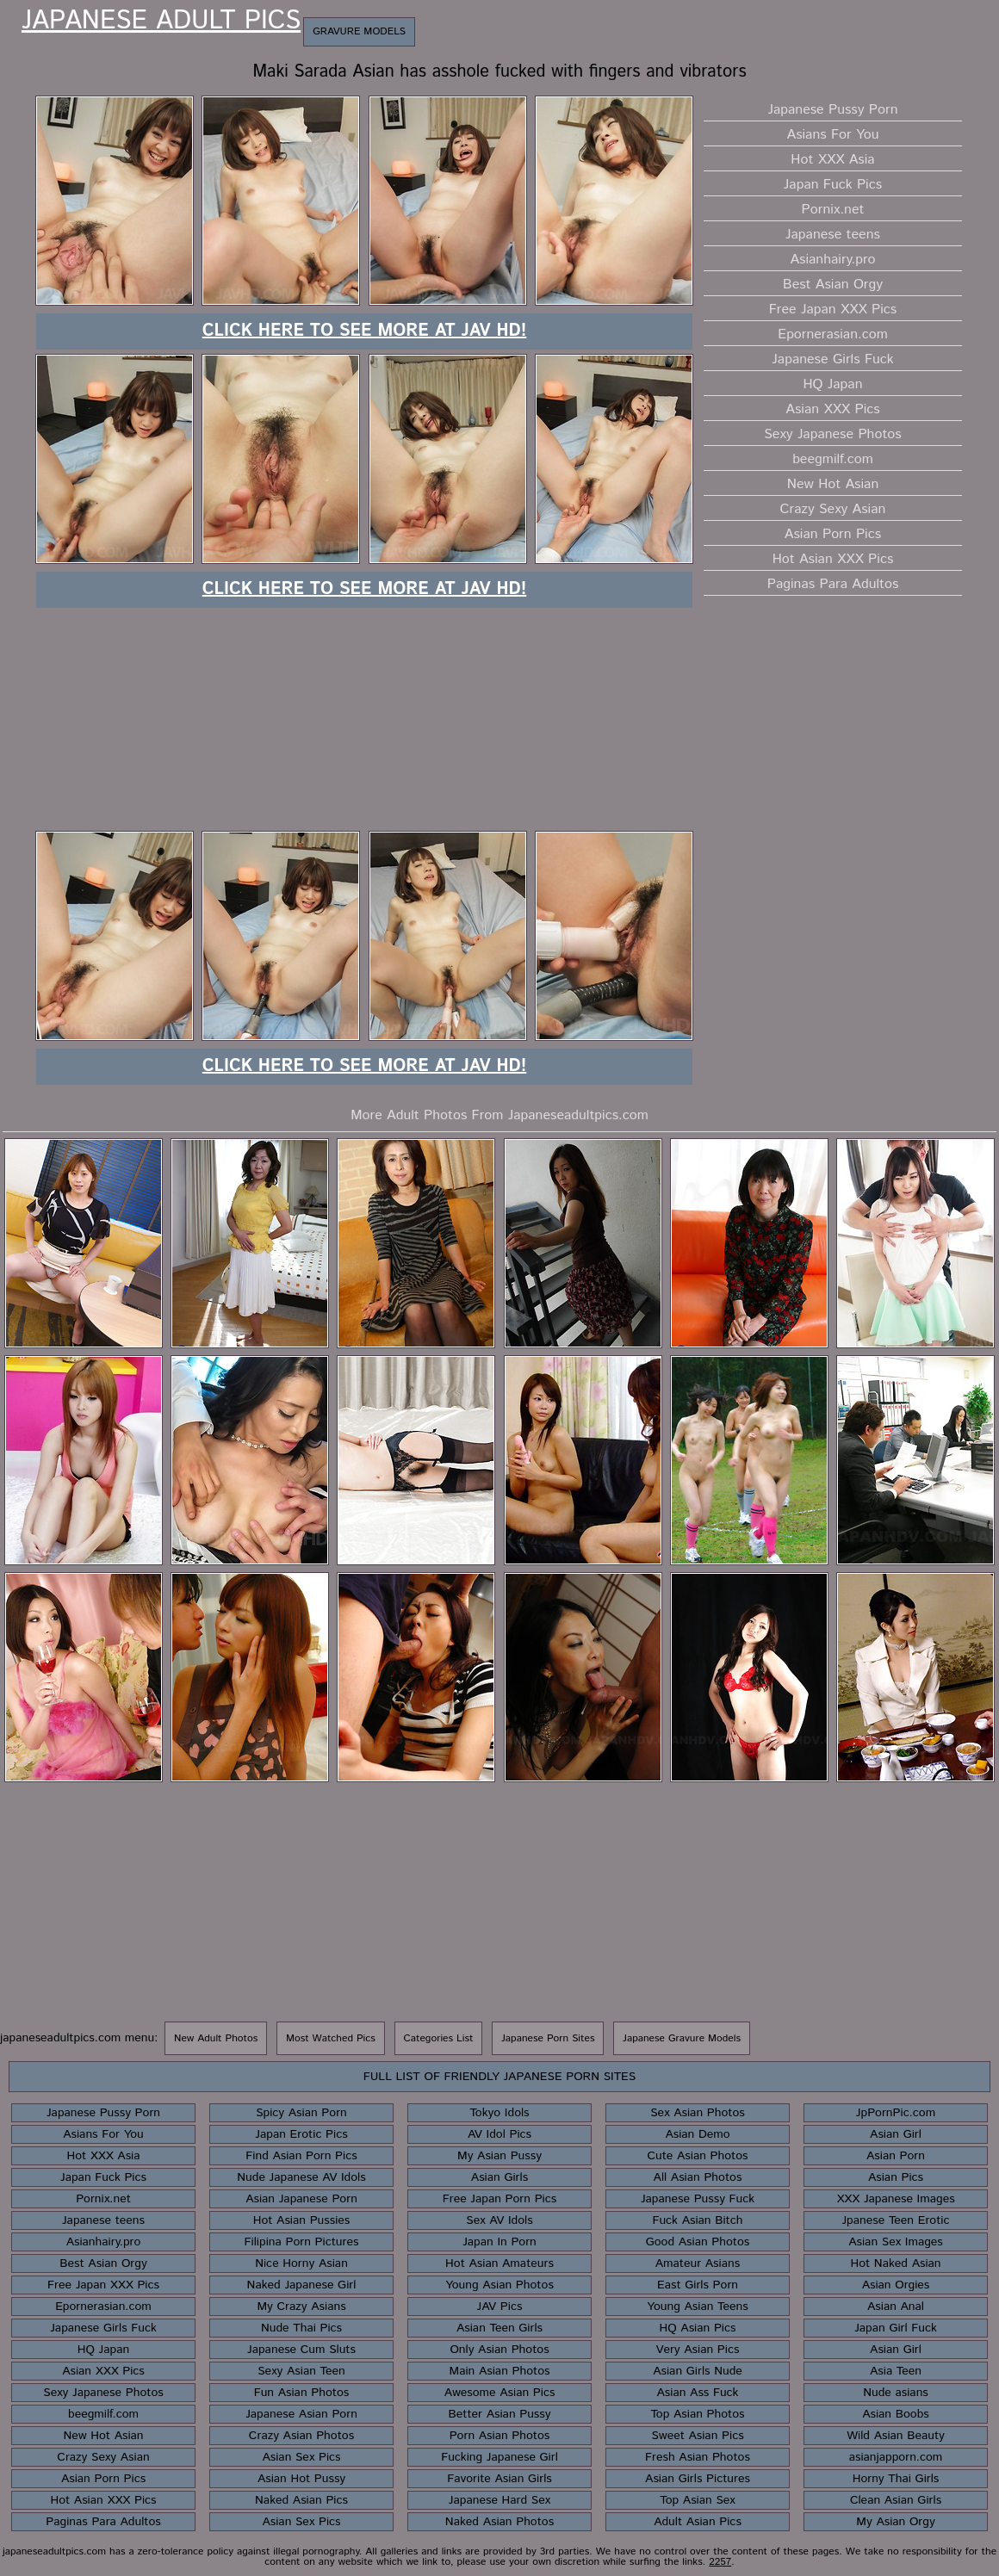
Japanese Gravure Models (682, 2038)
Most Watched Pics (330, 2038)
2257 (720, 2561)
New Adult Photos (216, 2038)
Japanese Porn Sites (547, 2038)
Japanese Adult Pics (161, 21)
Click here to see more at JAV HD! (364, 331)
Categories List (439, 2038)
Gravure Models (359, 31)
